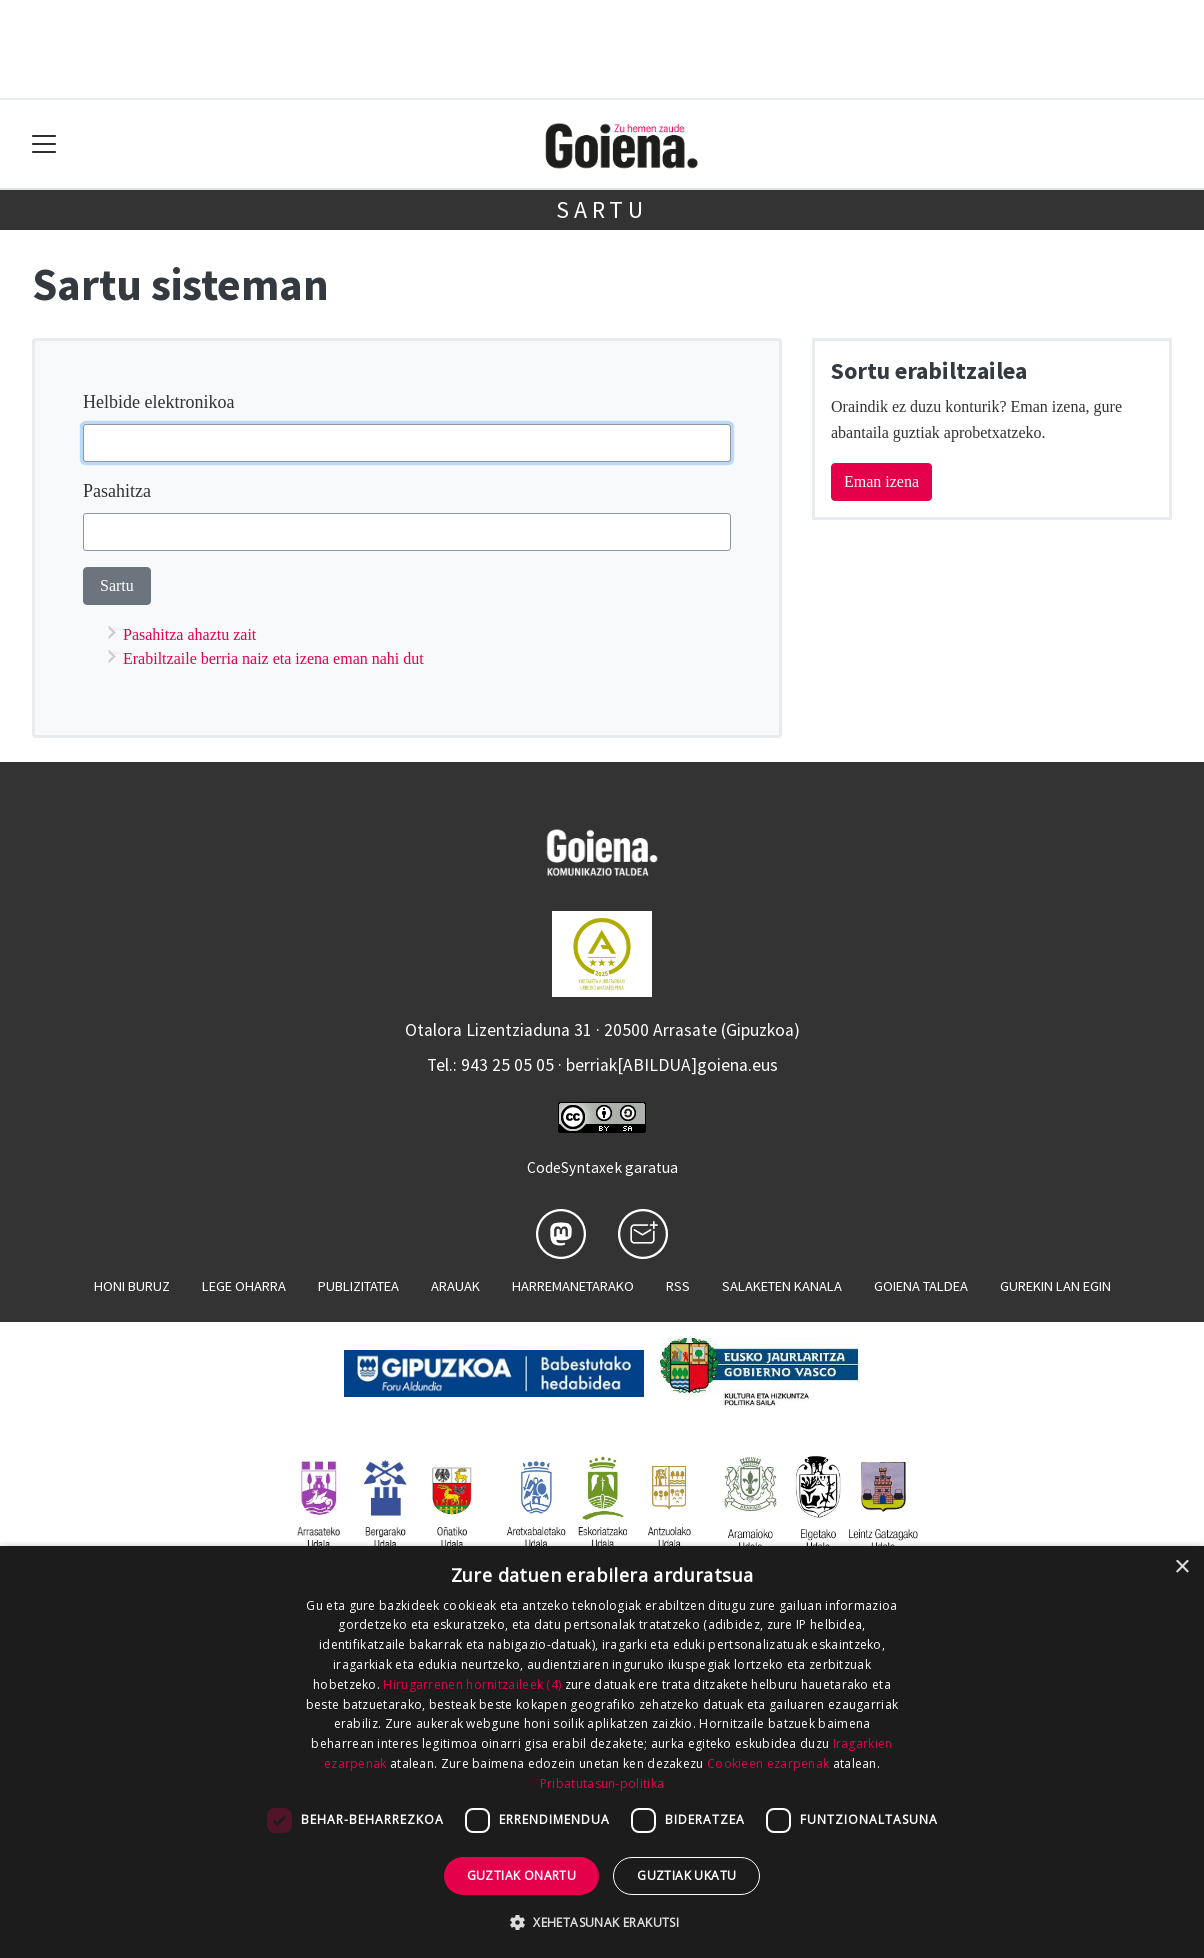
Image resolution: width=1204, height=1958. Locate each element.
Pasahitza (117, 491)
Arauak (455, 1286)
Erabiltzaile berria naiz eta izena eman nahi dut (273, 658)
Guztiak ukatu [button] (686, 1875)
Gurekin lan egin (1055, 1286)
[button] (602, 1922)
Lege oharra (244, 1286)
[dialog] (602, 1752)
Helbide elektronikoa (158, 402)
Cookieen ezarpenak (768, 1763)
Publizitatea (358, 1286)
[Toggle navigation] (44, 144)
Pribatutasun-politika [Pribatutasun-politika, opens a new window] (602, 1783)
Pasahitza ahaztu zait (189, 634)
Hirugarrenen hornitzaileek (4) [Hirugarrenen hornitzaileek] (472, 1684)
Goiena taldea (921, 1286)
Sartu (602, 209)
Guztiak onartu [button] (522, 1875)
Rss (678, 1286)
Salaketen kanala (782, 1286)
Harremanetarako (573, 1286)
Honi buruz (132, 1286)
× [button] (1181, 1567)
